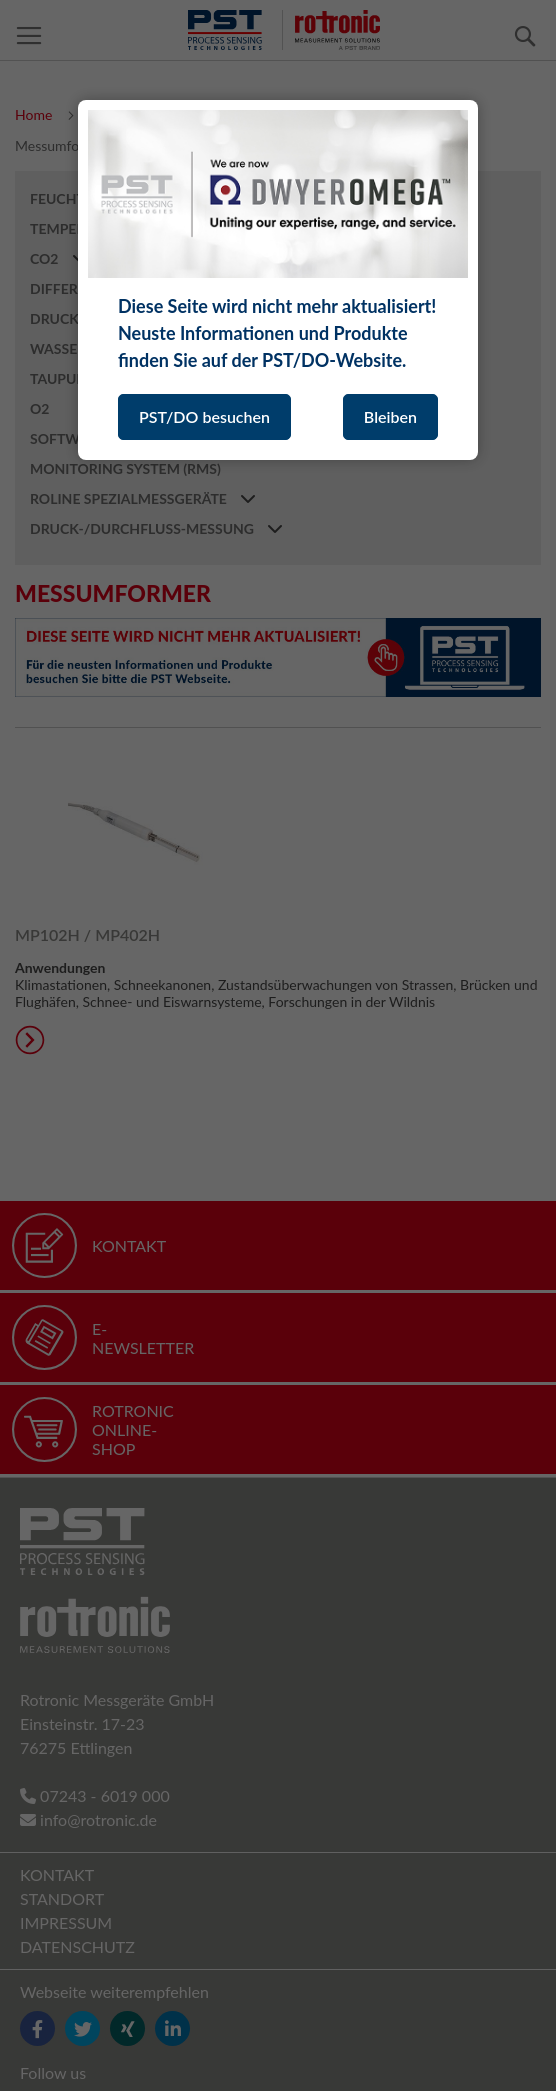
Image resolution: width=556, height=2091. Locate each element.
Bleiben (390, 416)
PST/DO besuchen (204, 416)
